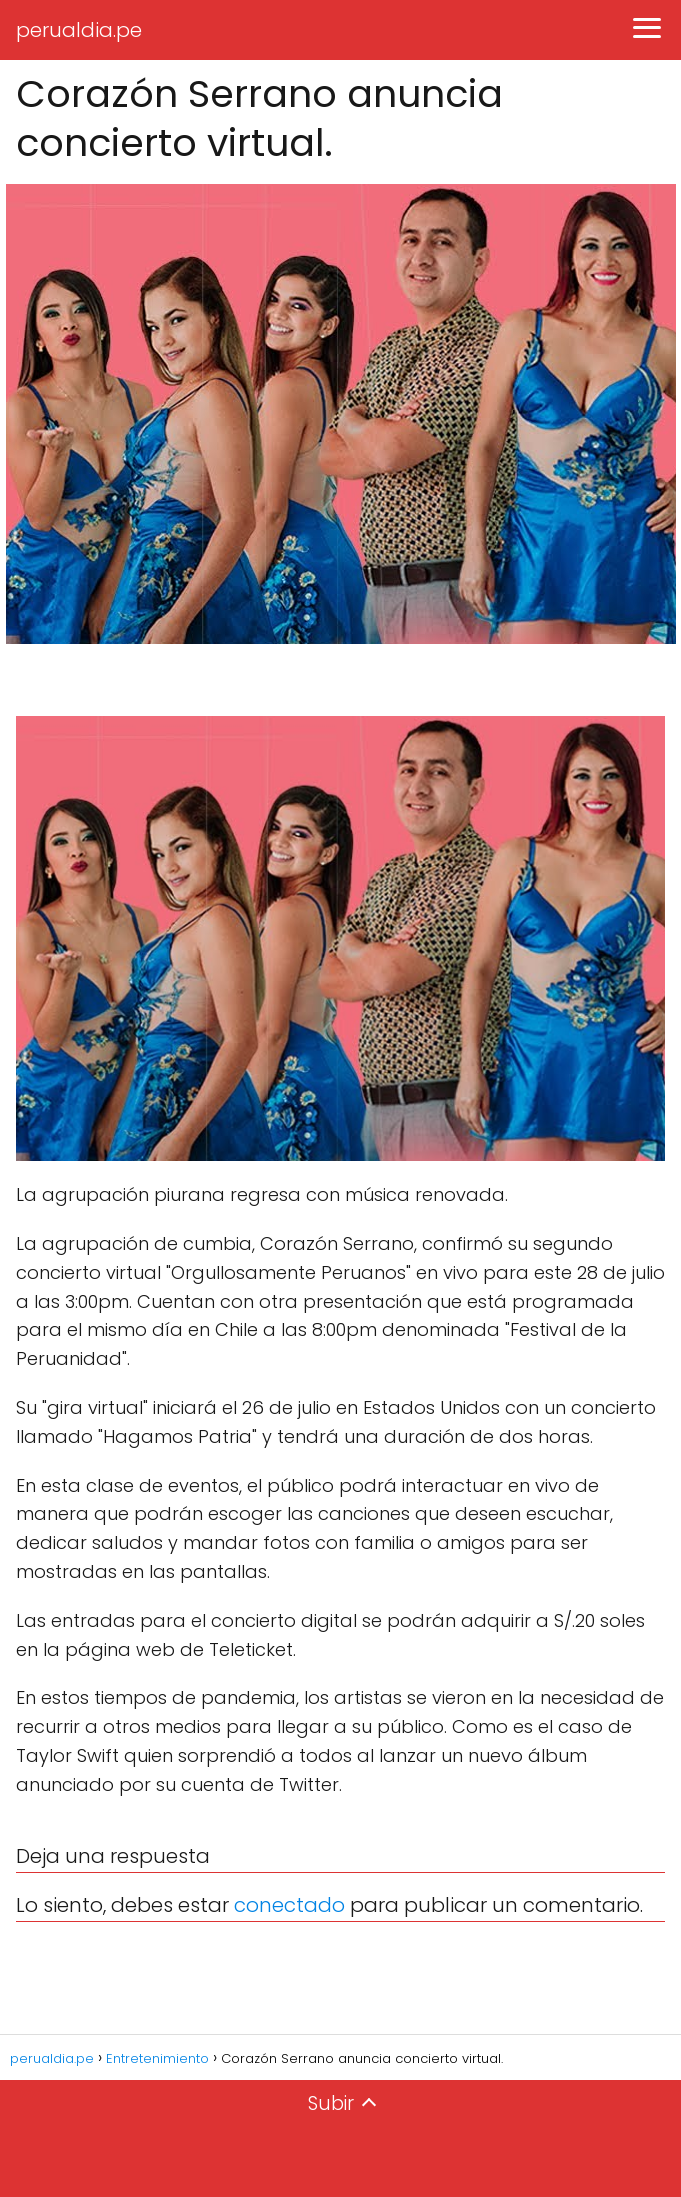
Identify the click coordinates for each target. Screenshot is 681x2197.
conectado (289, 1905)
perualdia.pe (79, 30)
